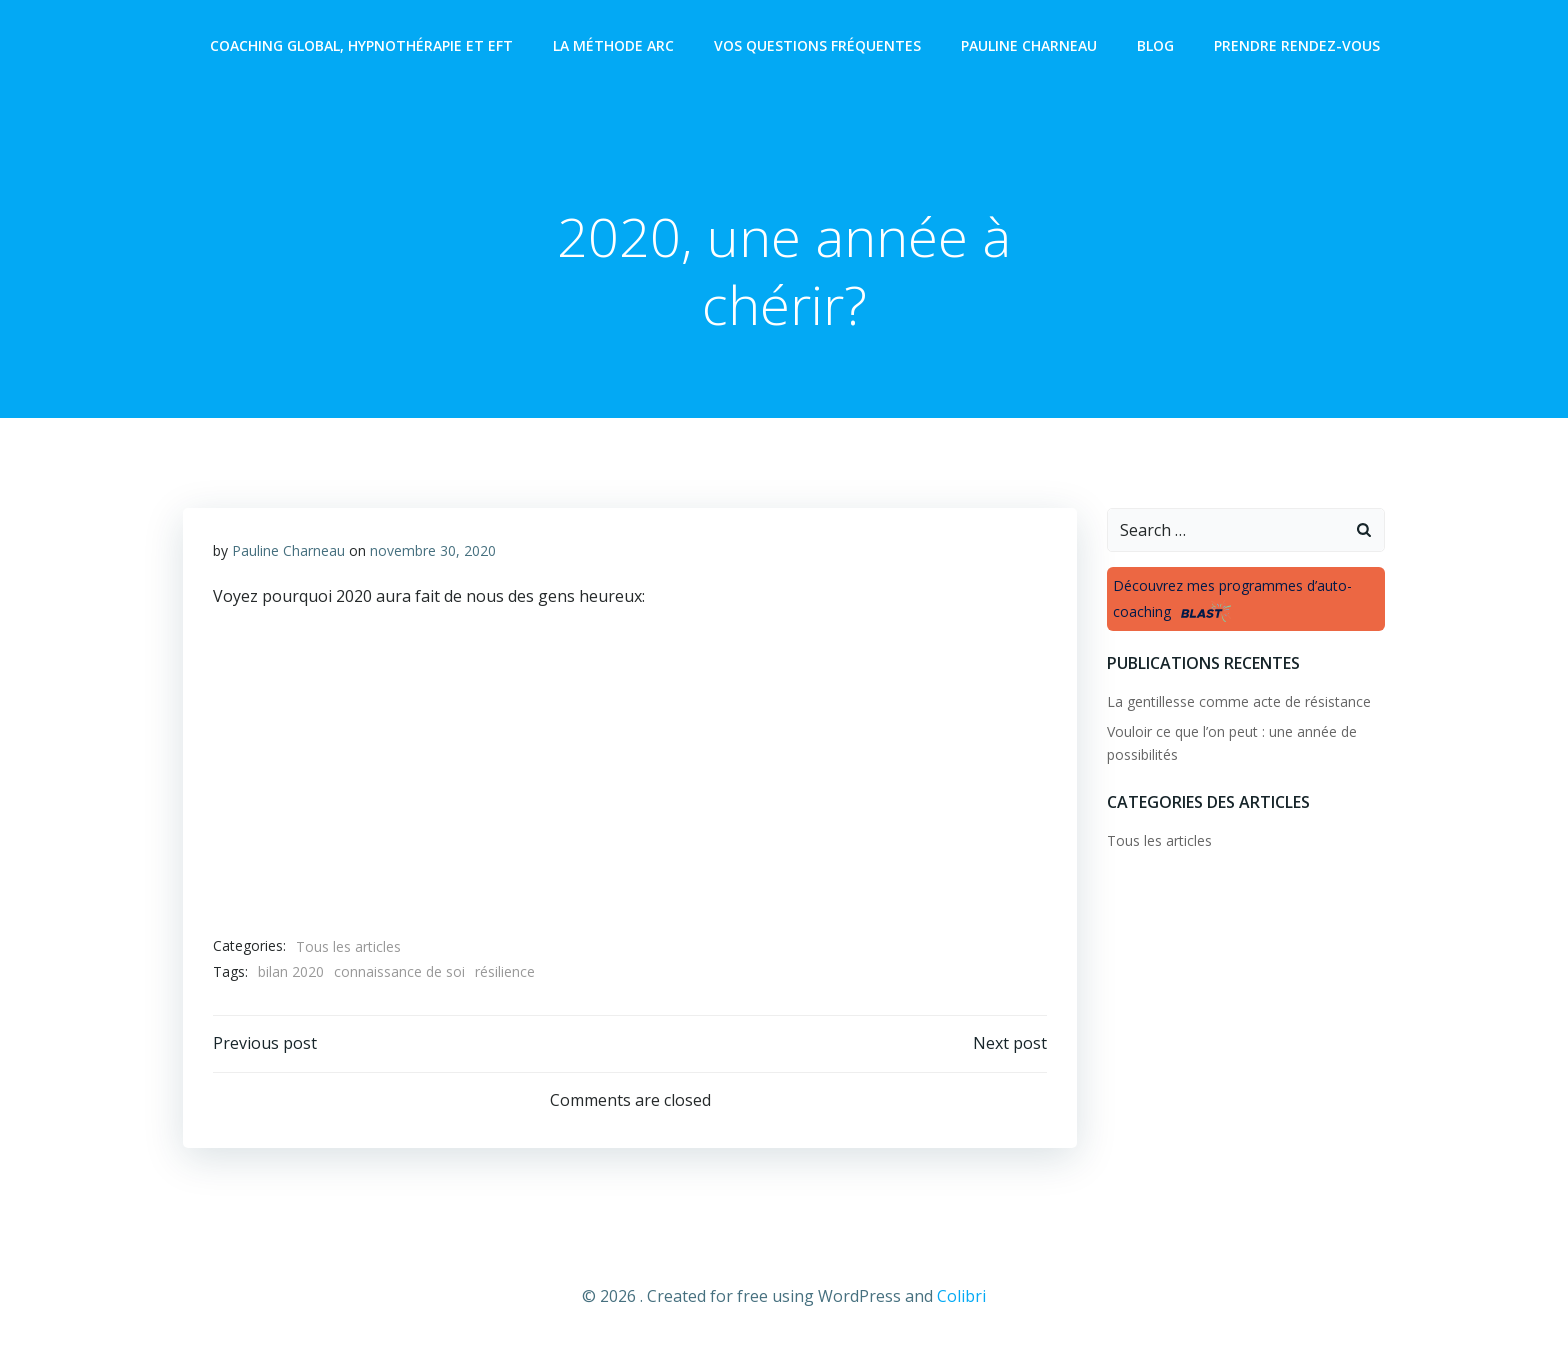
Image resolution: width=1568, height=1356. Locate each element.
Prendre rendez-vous (1297, 45)
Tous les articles (348, 946)
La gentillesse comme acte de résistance (1239, 701)
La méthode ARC (613, 45)
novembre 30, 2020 (433, 550)
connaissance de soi (399, 971)
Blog (1155, 45)
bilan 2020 (291, 971)
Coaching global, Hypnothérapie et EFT (361, 45)
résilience (505, 971)
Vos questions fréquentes (817, 45)
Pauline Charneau (1029, 45)
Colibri (961, 1296)
